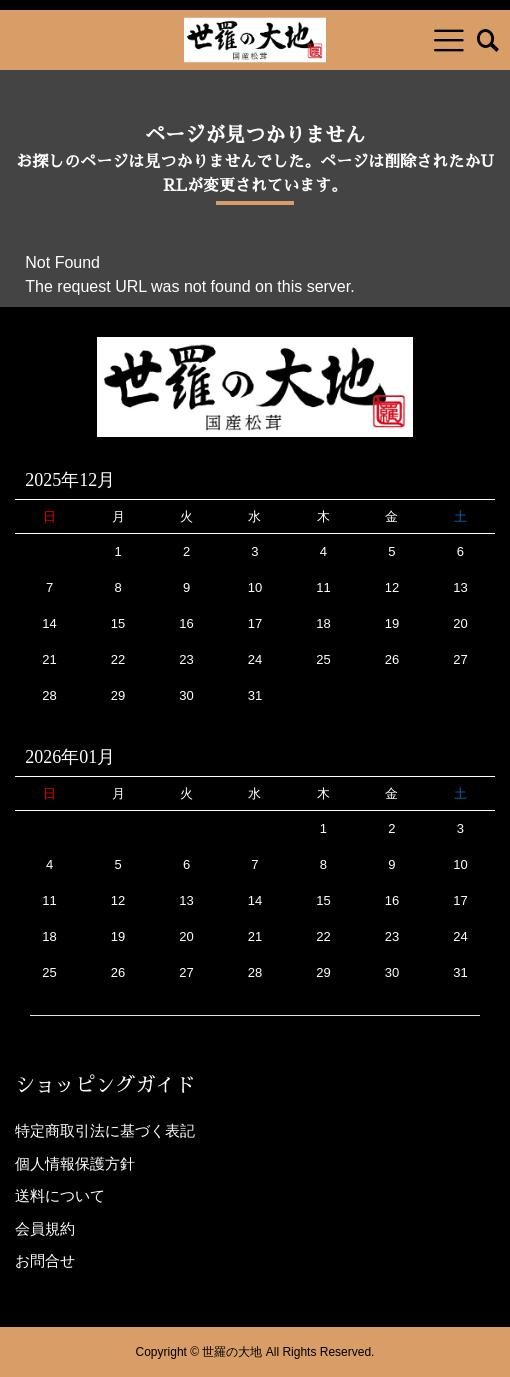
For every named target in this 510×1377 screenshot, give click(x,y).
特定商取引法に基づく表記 (105, 1130)
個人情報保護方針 (75, 1163)
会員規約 (45, 1228)
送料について (60, 1195)
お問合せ (45, 1260)
